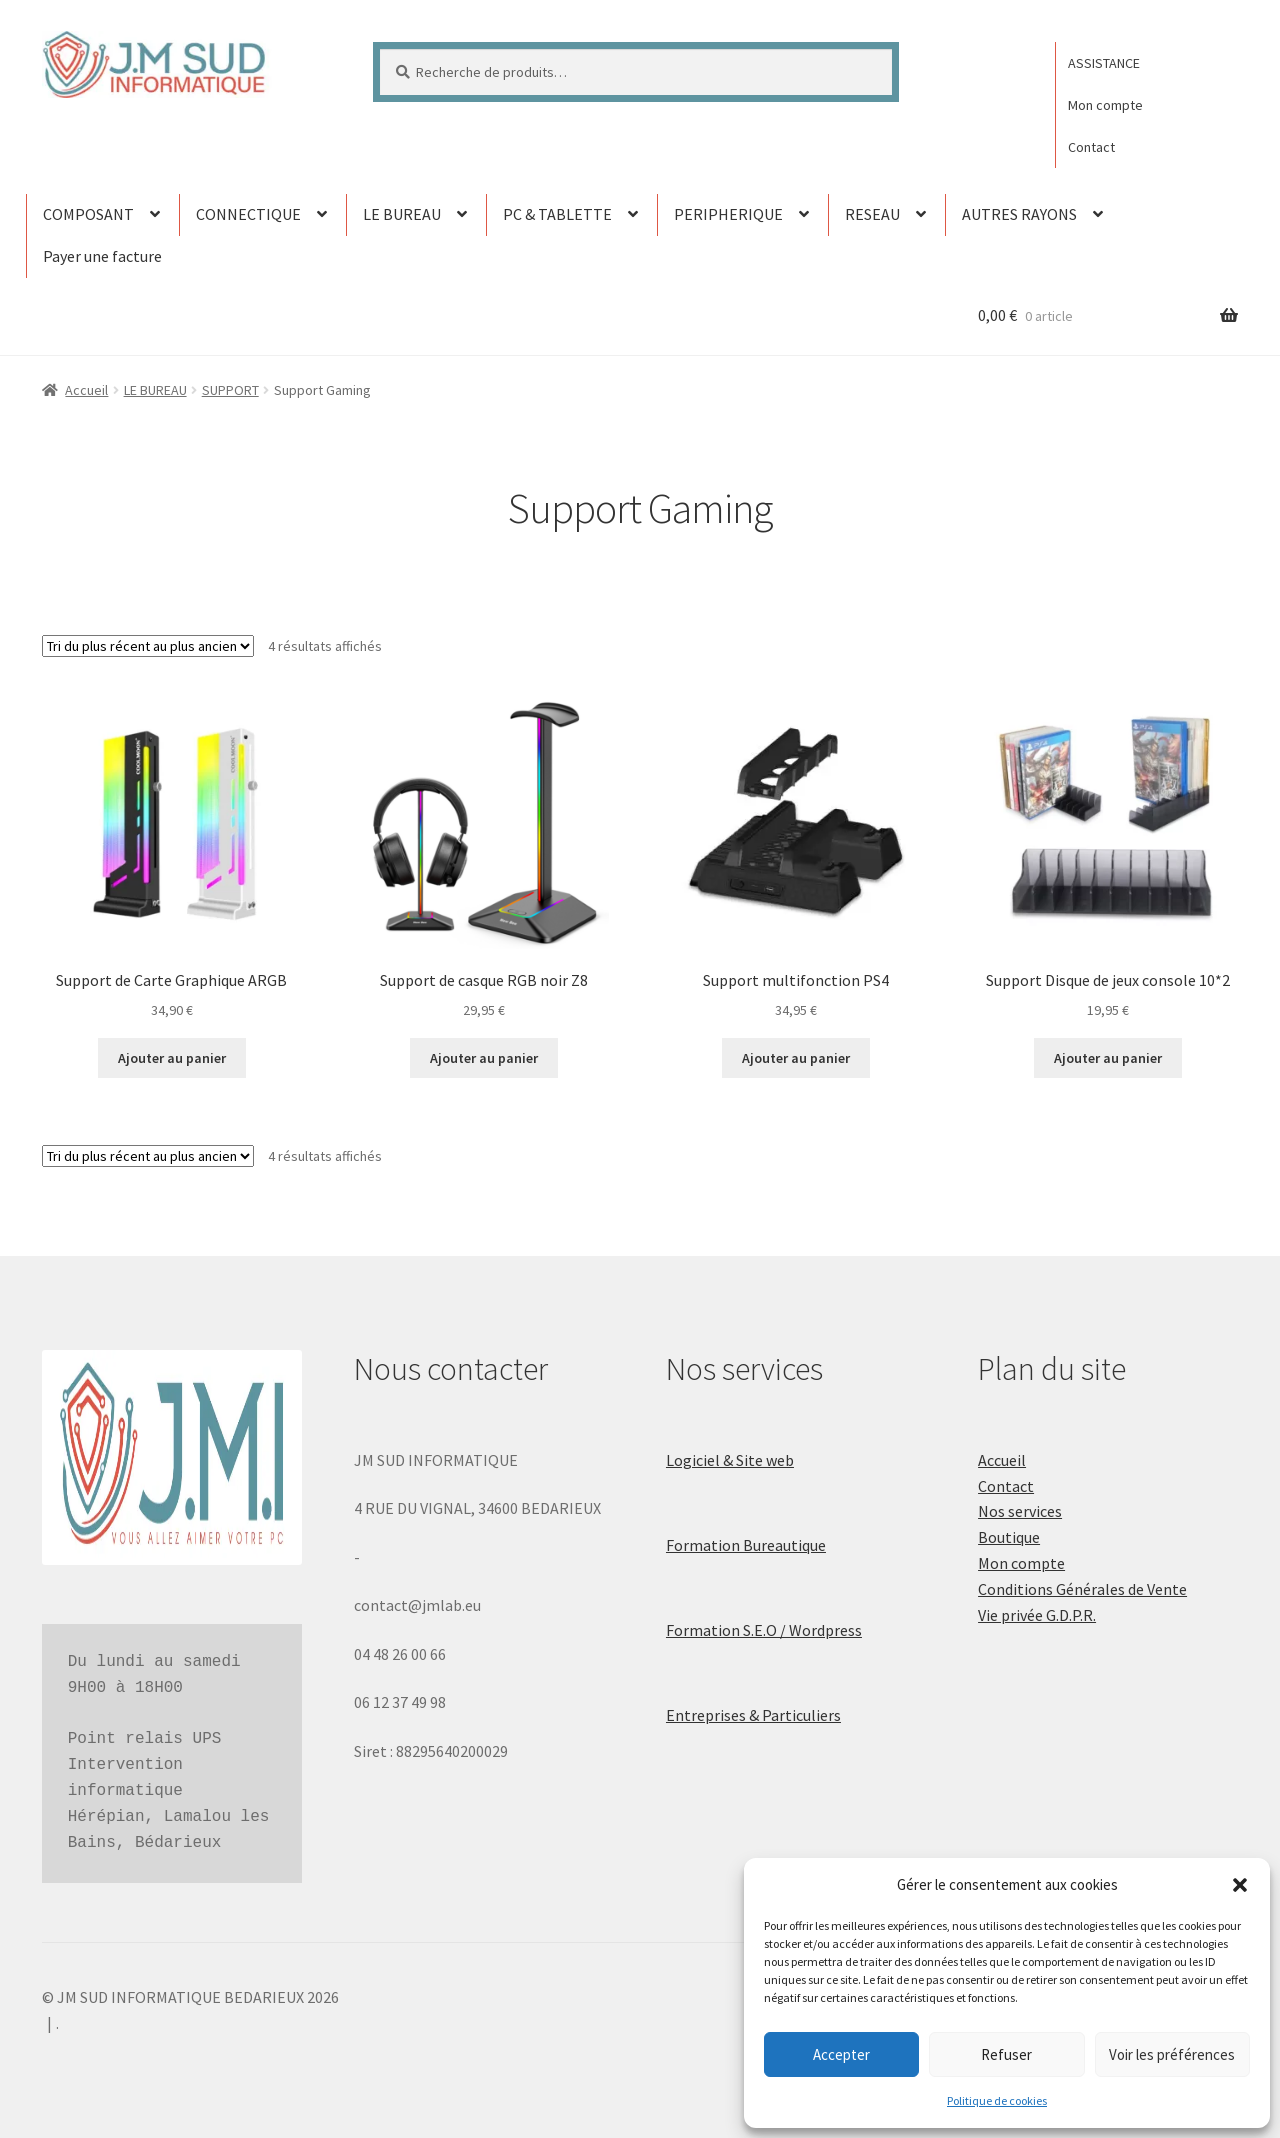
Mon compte (1105, 105)
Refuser (1006, 2054)
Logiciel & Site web (730, 1460)
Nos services (1020, 1511)
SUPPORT (230, 390)
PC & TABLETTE (557, 214)
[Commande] (148, 646)
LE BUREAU (402, 214)
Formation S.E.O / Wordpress (764, 1630)
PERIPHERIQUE (728, 214)
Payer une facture (102, 256)
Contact (1091, 147)
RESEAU (872, 214)
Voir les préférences (1172, 2054)
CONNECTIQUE (248, 214)
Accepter (841, 2054)
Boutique (1009, 1537)
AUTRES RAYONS (1019, 214)
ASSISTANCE (1104, 63)
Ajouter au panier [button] (172, 1058)
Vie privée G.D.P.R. (1037, 1615)
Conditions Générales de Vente (1082, 1589)
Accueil (86, 390)
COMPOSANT (88, 214)
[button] (1240, 1885)
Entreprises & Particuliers (753, 1715)
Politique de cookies (997, 2100)
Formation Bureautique (746, 1545)
